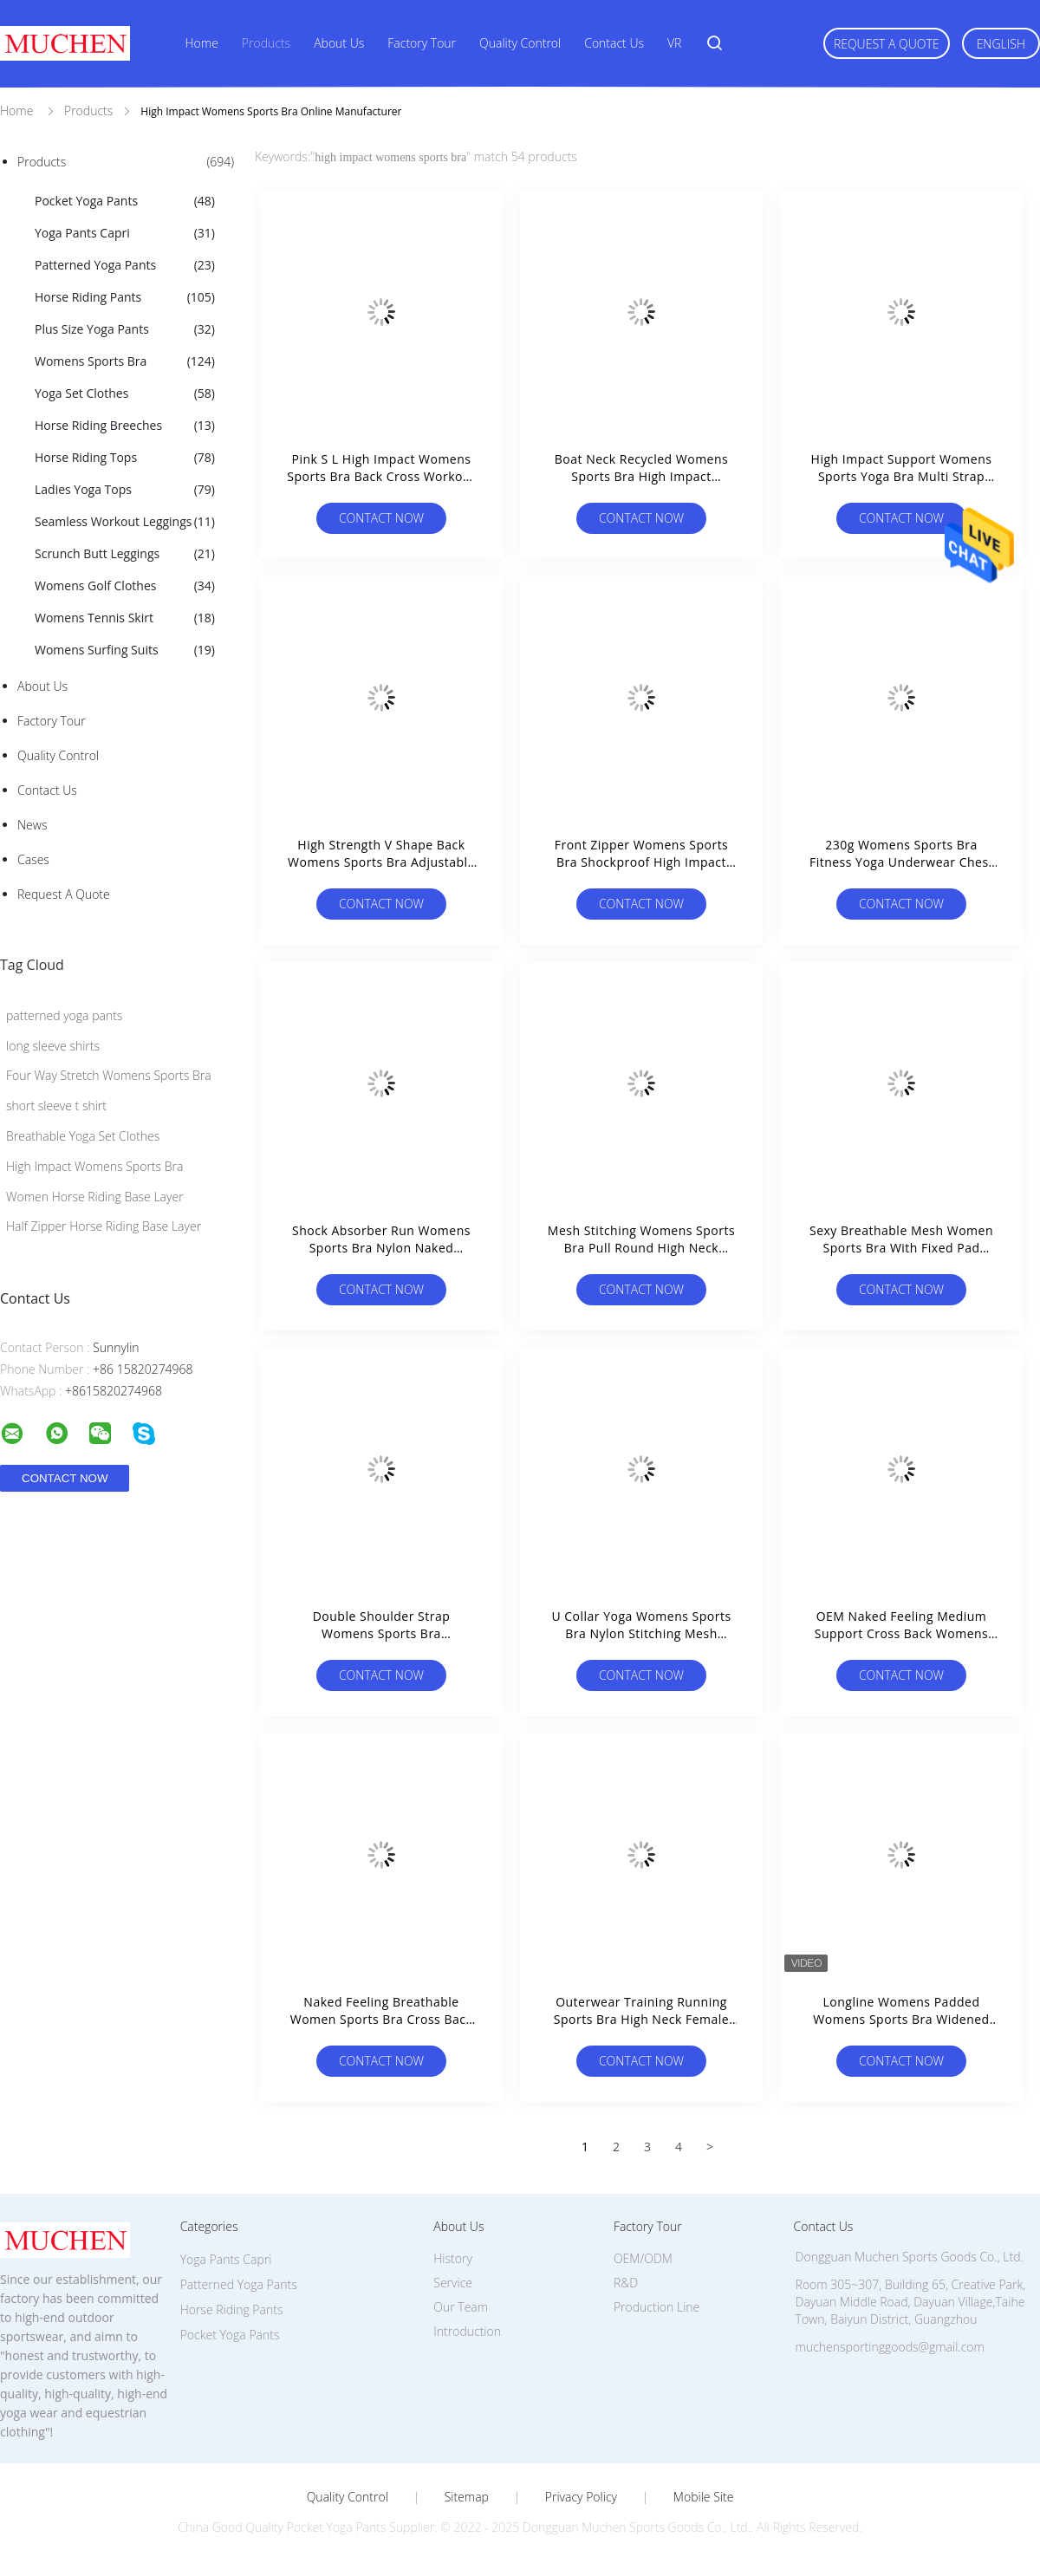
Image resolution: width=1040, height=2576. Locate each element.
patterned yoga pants (64, 1015)
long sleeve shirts (53, 1046)
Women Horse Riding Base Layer (95, 1196)
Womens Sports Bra (125, 361)
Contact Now (381, 518)
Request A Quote (886, 44)
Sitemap (467, 2497)
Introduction (467, 2331)
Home (201, 43)
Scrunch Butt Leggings (125, 553)
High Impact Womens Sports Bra (94, 1166)
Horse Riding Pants (125, 297)
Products (266, 43)
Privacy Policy (581, 2497)
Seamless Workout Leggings (125, 521)
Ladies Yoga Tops (125, 489)
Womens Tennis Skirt (125, 618)
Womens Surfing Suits (125, 650)
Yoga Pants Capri (125, 233)
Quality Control (520, 43)
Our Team (460, 2307)
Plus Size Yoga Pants (125, 329)
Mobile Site (703, 2497)
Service (452, 2282)
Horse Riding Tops (125, 457)
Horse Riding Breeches (125, 425)
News (32, 824)
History (452, 2258)
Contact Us (614, 43)
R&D (626, 2282)
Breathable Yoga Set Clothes (82, 1136)
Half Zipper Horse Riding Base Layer (103, 1226)
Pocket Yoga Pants (125, 201)
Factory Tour (421, 43)
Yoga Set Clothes (125, 393)
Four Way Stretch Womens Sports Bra (108, 1075)
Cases (33, 859)
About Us (339, 43)
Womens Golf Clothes (125, 586)
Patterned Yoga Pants (125, 265)
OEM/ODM (643, 2258)
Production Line (656, 2307)
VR (674, 43)
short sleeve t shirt (56, 1105)
